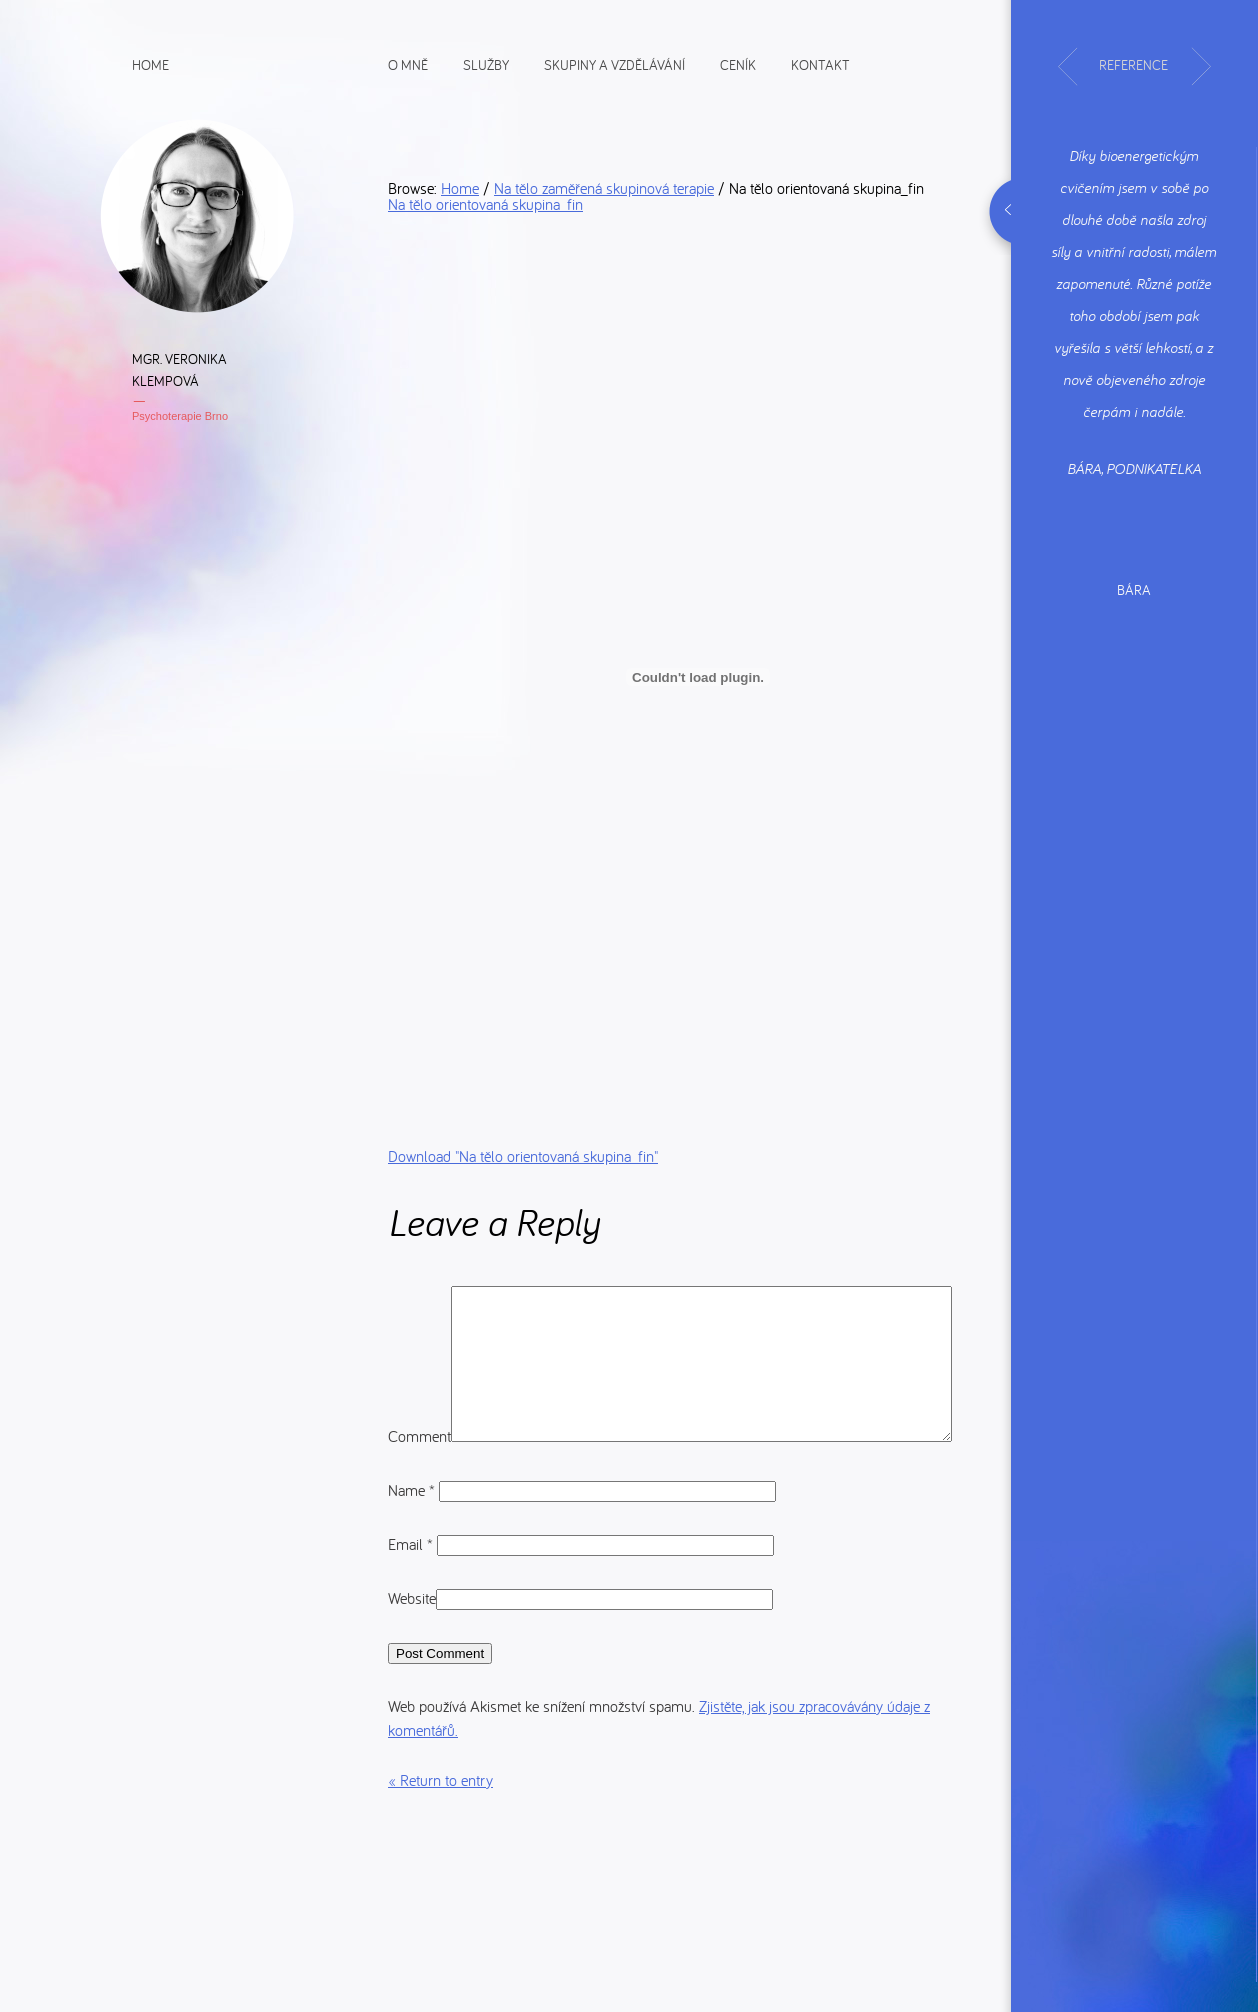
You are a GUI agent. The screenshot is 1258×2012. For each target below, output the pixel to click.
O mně (408, 64)
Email (412, 1598)
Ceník (738, 64)
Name (413, 1544)
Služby (486, 64)
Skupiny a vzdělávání (614, 64)
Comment (419, 1298)
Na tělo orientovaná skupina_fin (485, 204)
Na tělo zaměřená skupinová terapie (604, 188)
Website (412, 1652)
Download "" (523, 1156)
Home (150, 64)
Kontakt (820, 64)
